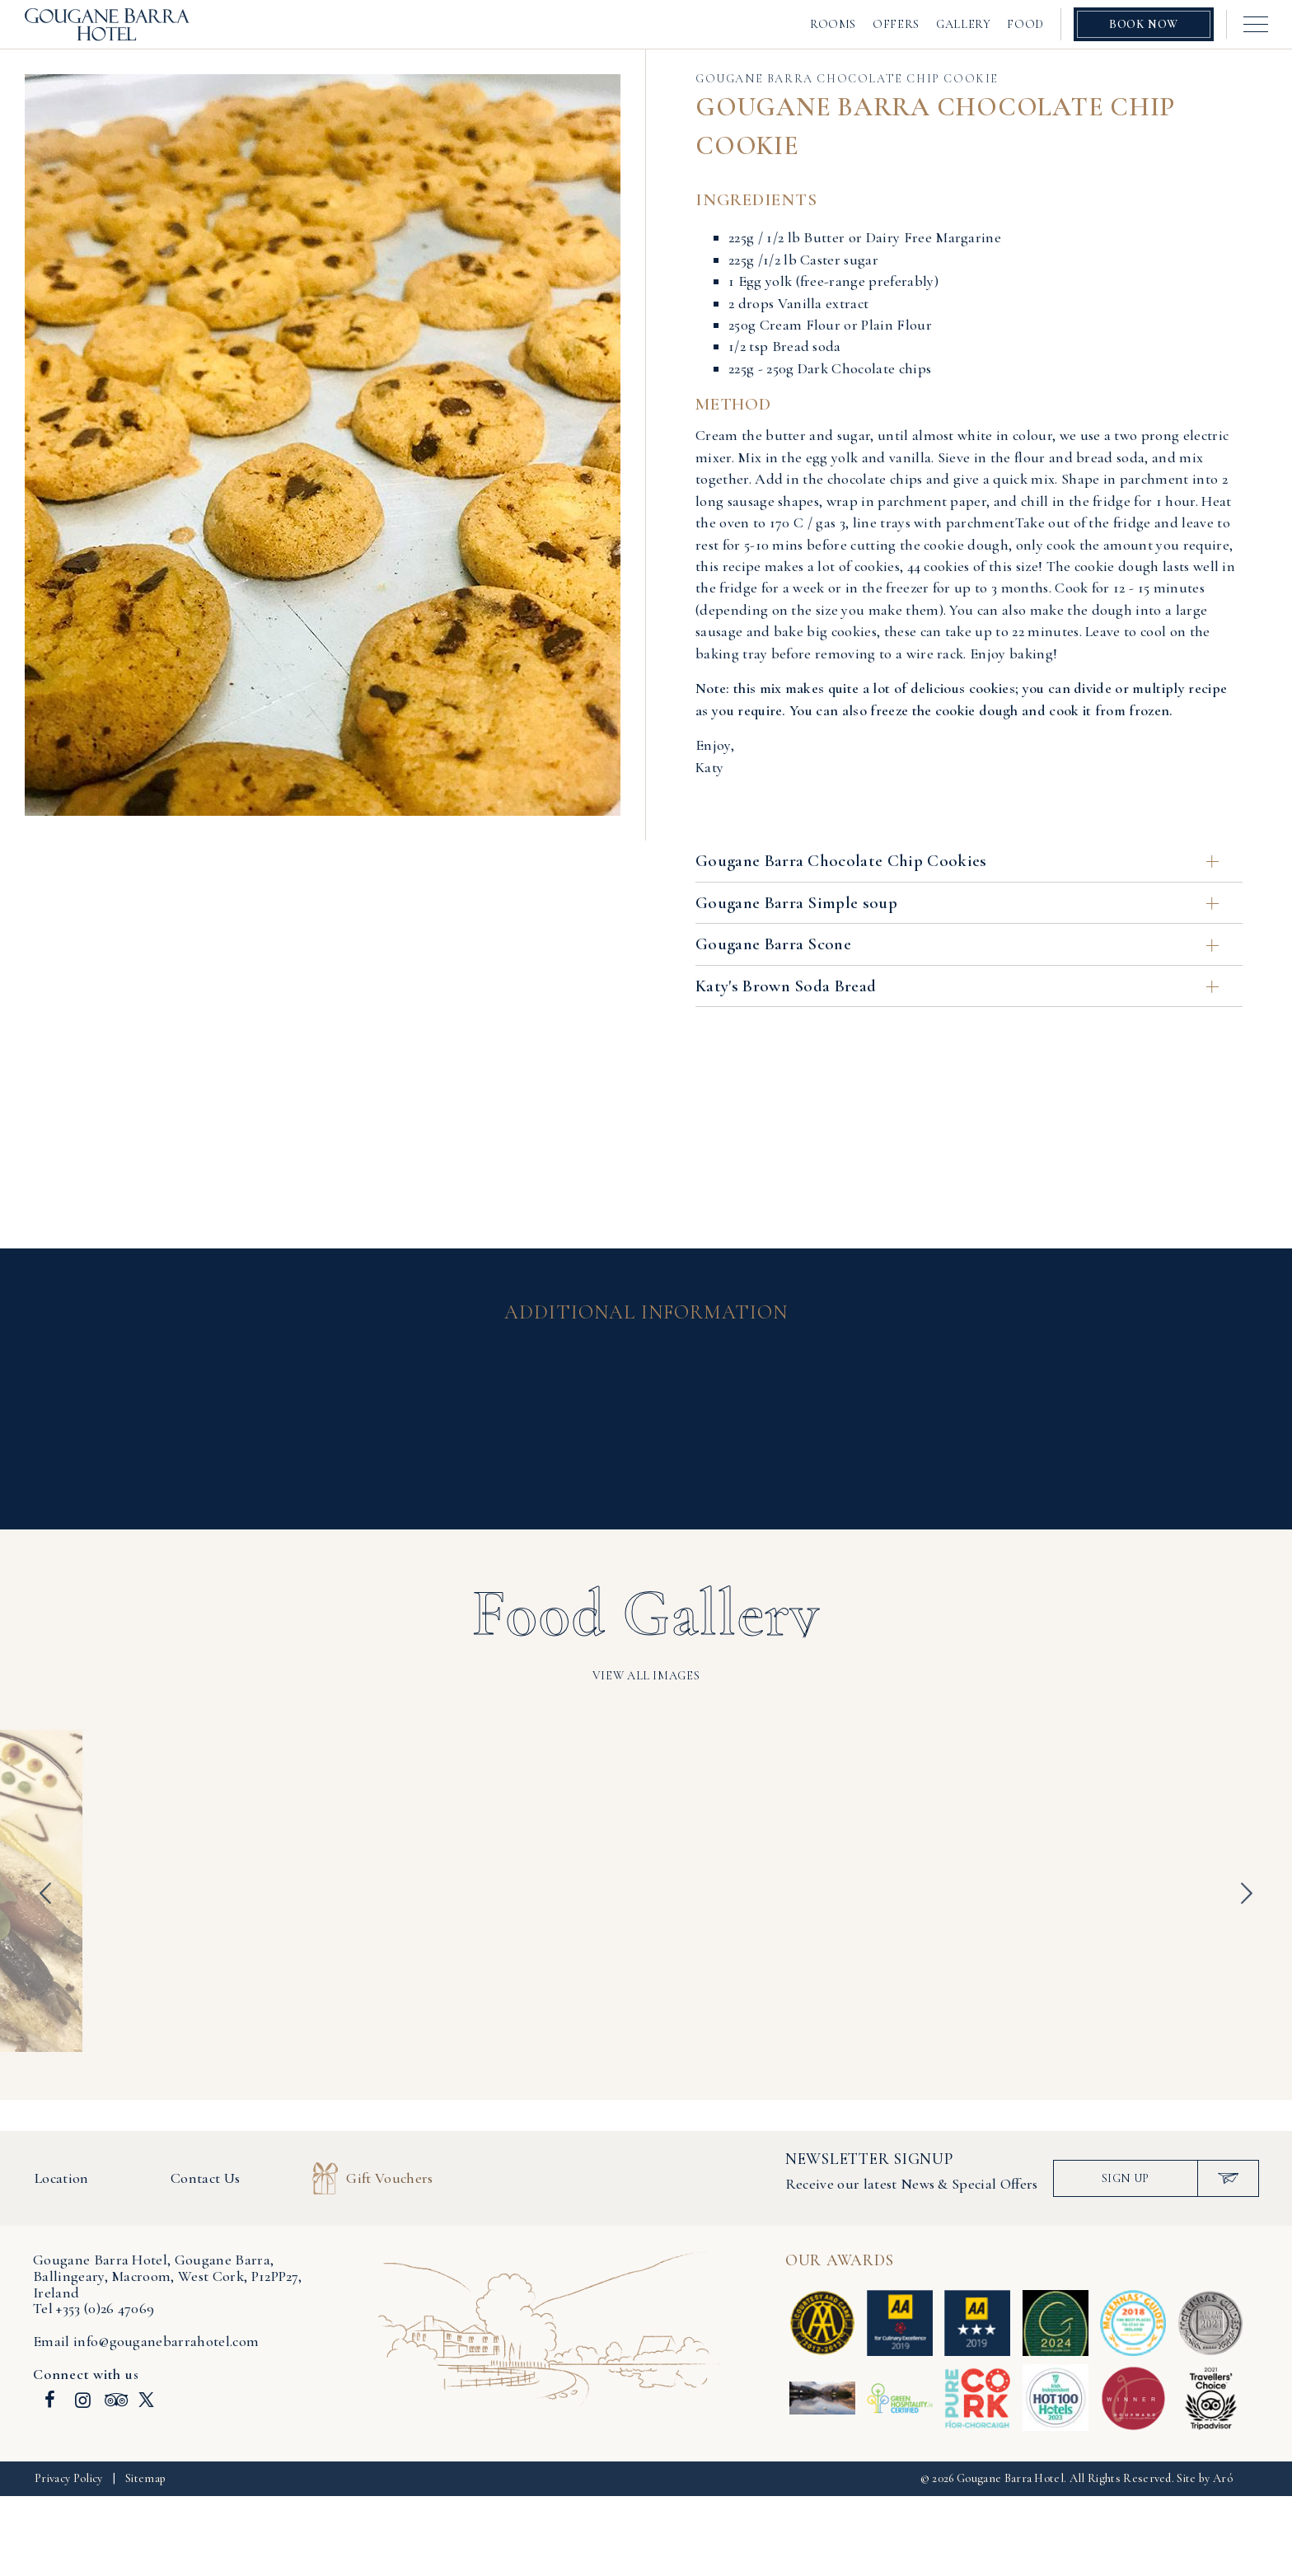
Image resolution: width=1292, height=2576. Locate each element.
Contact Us (205, 2178)
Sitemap (145, 2478)
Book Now (1143, 24)
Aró (1223, 2478)
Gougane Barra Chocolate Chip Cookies (956, 860)
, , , (167, 2276)
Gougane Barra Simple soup (956, 902)
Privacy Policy (68, 2478)
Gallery (963, 24)
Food (1025, 24)
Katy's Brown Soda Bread (956, 986)
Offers (896, 24)
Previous (45, 1893)
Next (1246, 1893)
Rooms (833, 24)
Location (62, 2178)
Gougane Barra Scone (956, 944)
